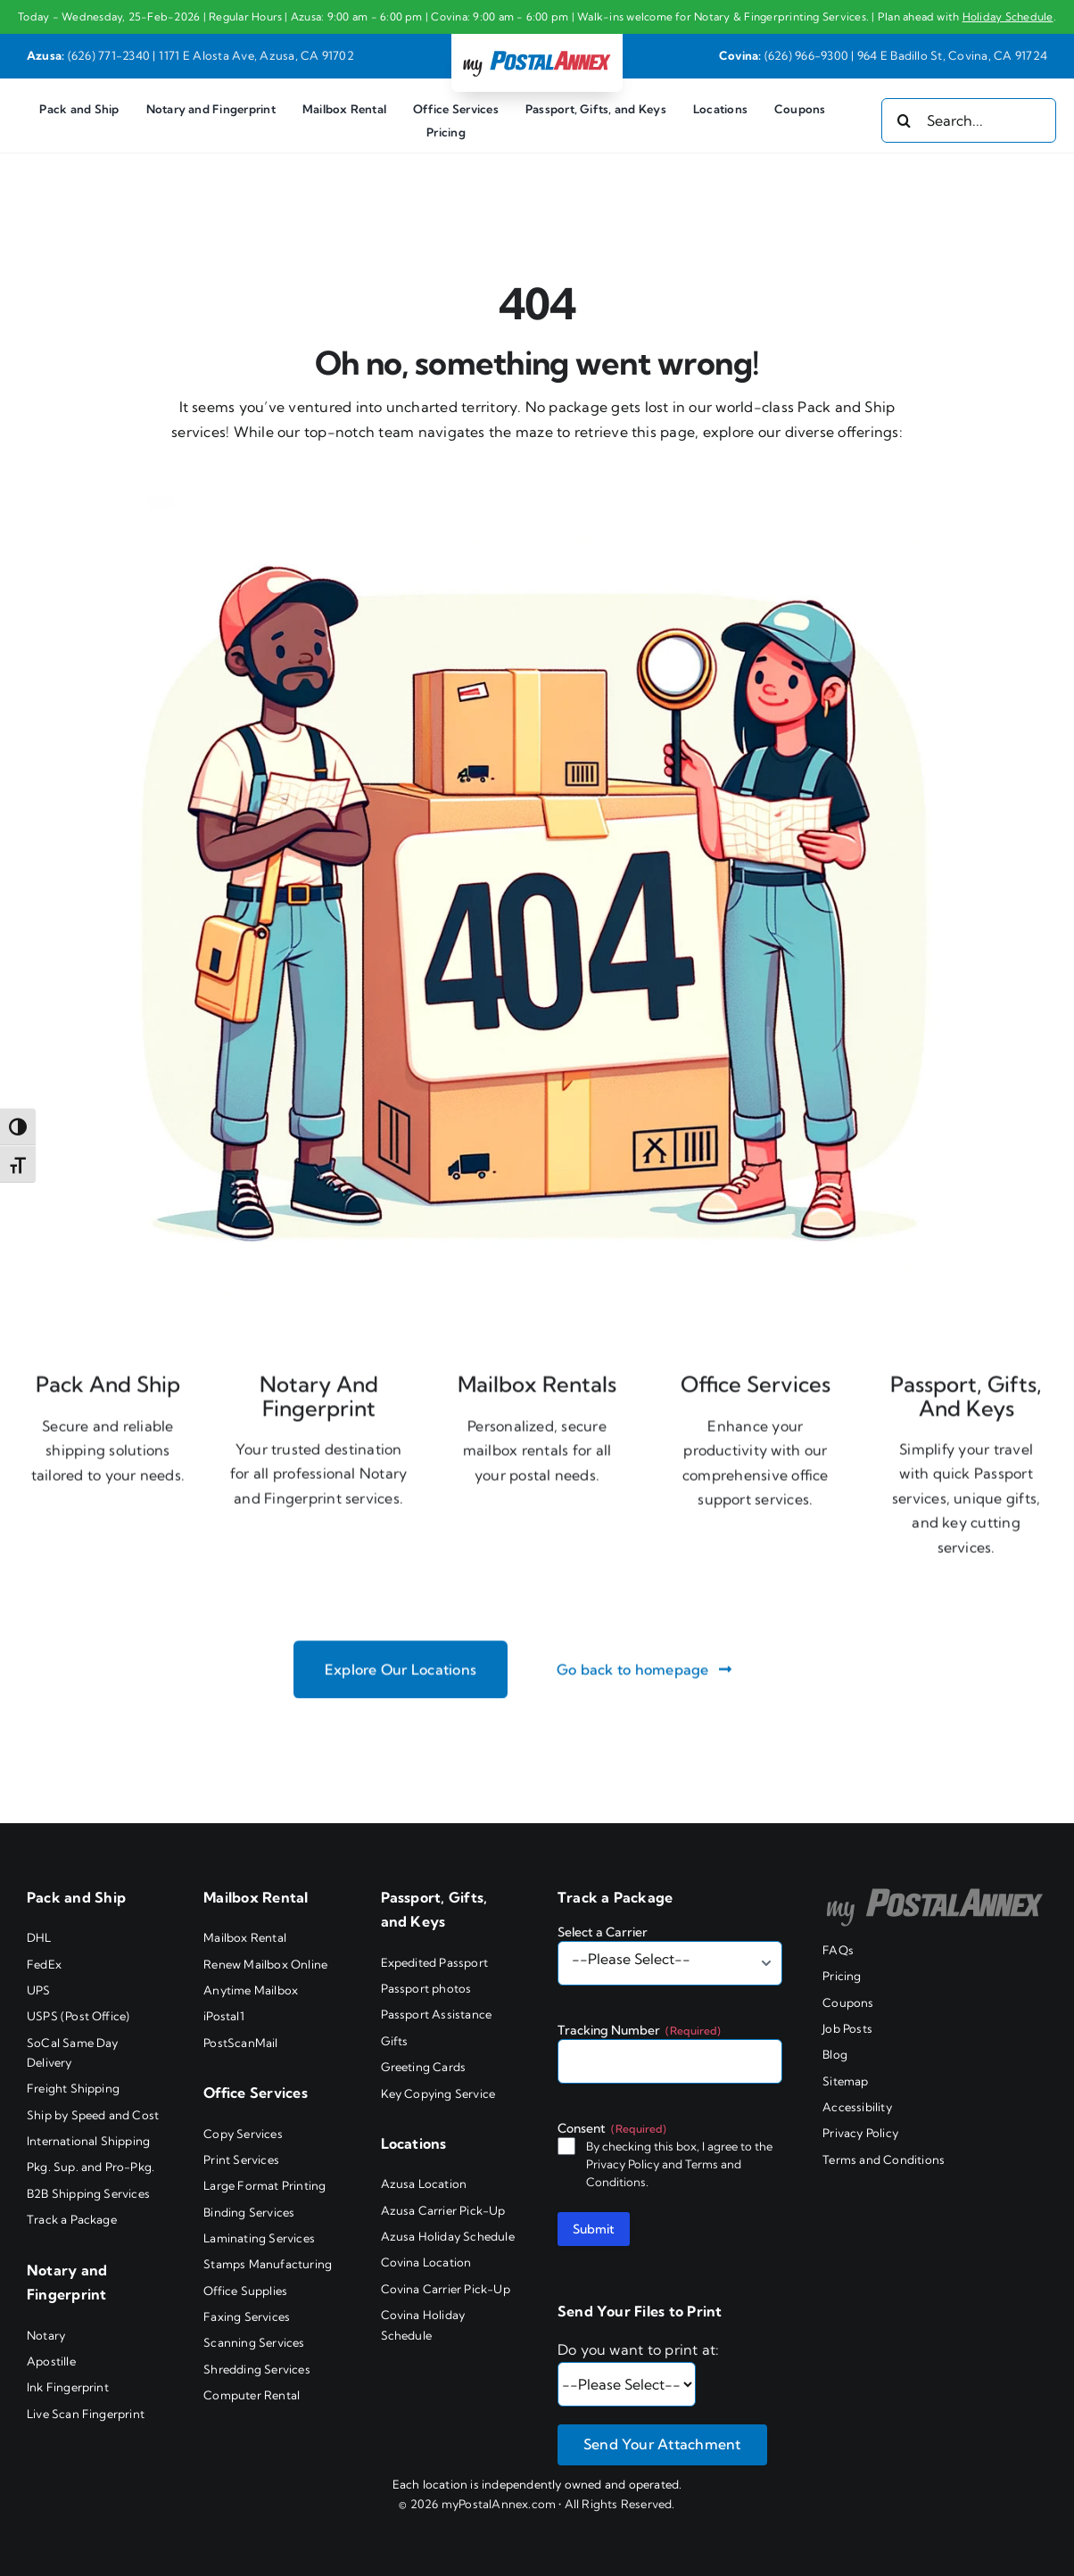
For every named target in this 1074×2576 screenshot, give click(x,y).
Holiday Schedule (1007, 16)
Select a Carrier (603, 1932)
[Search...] (968, 120)
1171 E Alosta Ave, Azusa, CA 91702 (256, 55)
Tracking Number (639, 2030)
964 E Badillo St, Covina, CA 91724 (952, 55)
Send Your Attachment (662, 2444)
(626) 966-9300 (806, 55)
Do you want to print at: (639, 2349)
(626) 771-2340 (109, 55)
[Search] (903, 120)
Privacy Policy (622, 2164)
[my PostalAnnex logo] (537, 50)
